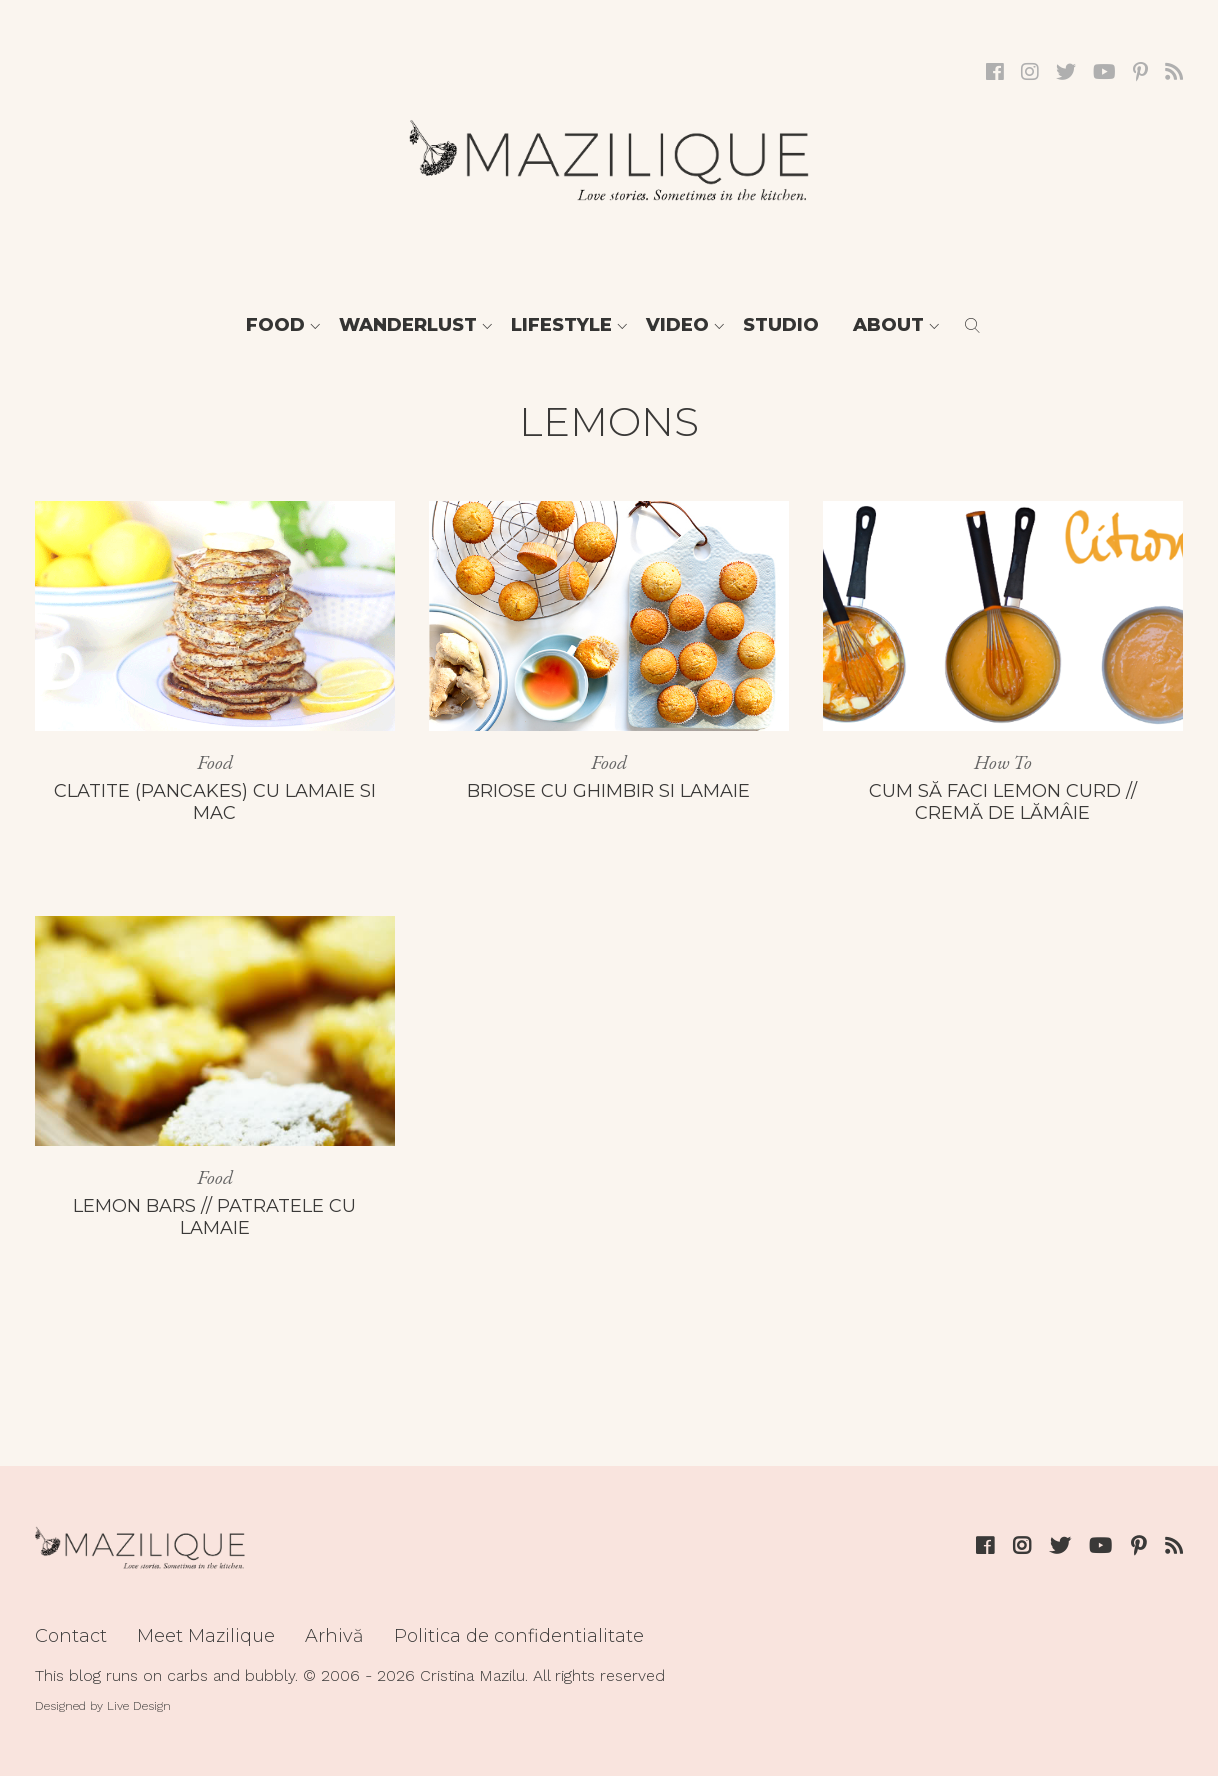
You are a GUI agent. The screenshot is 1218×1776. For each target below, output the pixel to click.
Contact (71, 1636)
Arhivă (334, 1636)
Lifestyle (561, 325)
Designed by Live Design (103, 1706)
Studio (781, 325)
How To (1003, 762)
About (888, 325)
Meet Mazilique (206, 1636)
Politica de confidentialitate (519, 1636)
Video (677, 325)
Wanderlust (408, 325)
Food (275, 325)
